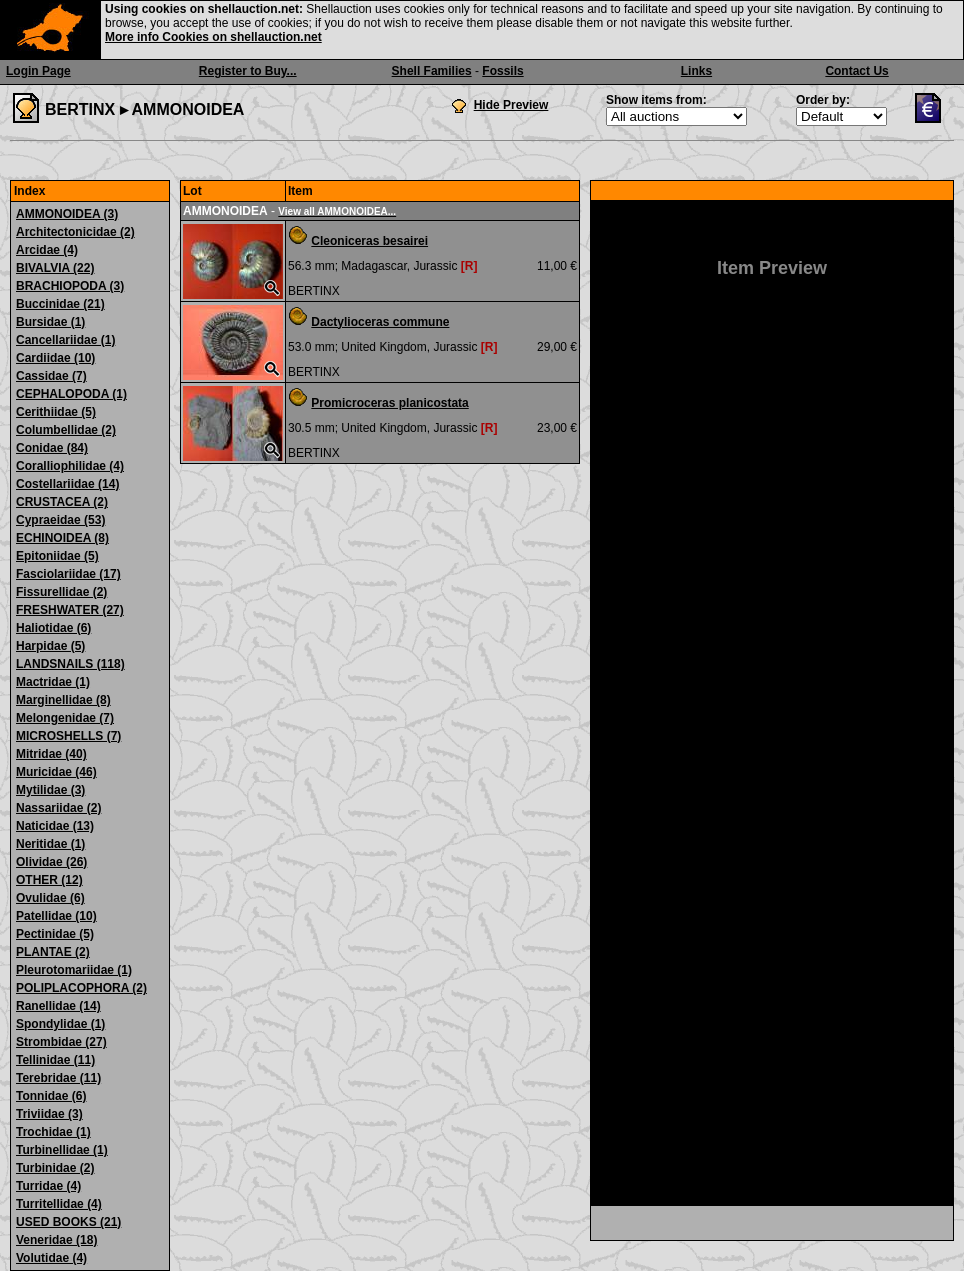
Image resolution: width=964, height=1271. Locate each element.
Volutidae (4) (51, 1258)
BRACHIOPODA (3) (70, 286)
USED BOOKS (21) (68, 1222)
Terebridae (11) (58, 1078)
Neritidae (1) (50, 844)
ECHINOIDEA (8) (62, 538)
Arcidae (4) (47, 250)
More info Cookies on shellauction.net (213, 37)
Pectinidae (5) (55, 934)
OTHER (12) (49, 880)
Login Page (38, 71)
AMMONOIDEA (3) (67, 214)
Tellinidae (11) (55, 1060)
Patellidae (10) (56, 916)
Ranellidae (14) (58, 1006)
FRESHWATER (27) (70, 610)
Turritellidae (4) (59, 1204)
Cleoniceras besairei (369, 241)
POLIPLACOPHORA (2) (81, 988)
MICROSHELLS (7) (68, 736)
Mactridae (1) (53, 682)
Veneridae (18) (56, 1240)
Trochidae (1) (53, 1132)
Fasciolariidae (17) (68, 574)
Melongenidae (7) (65, 718)
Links (696, 71)
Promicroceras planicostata (389, 403)
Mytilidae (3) (50, 790)
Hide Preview (511, 105)
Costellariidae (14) (67, 484)
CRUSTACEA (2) (62, 502)
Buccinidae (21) (60, 304)
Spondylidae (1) (60, 1024)
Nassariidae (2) (58, 808)
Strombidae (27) (61, 1042)
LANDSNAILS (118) (70, 664)
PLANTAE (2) (53, 952)
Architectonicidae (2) (75, 232)
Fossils (502, 71)
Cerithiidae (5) (56, 412)
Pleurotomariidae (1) (74, 970)
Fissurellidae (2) (61, 592)
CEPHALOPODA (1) (71, 394)
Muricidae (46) (56, 772)
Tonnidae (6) (51, 1096)
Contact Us (856, 71)
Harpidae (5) (50, 646)
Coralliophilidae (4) (70, 466)
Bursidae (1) (50, 322)
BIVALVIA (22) (55, 268)
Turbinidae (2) (55, 1168)
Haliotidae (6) (53, 628)
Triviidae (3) (49, 1114)
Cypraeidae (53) (60, 520)
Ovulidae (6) (50, 898)
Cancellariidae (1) (65, 340)
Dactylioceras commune (380, 322)
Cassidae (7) (51, 376)
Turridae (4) (48, 1186)
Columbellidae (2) (66, 430)
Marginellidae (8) (63, 700)
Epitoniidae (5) (57, 556)
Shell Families (432, 71)
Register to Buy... (248, 71)
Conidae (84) (52, 448)
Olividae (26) (51, 862)
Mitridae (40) (51, 754)
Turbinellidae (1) (62, 1150)
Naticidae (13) (55, 826)
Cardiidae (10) (55, 358)
